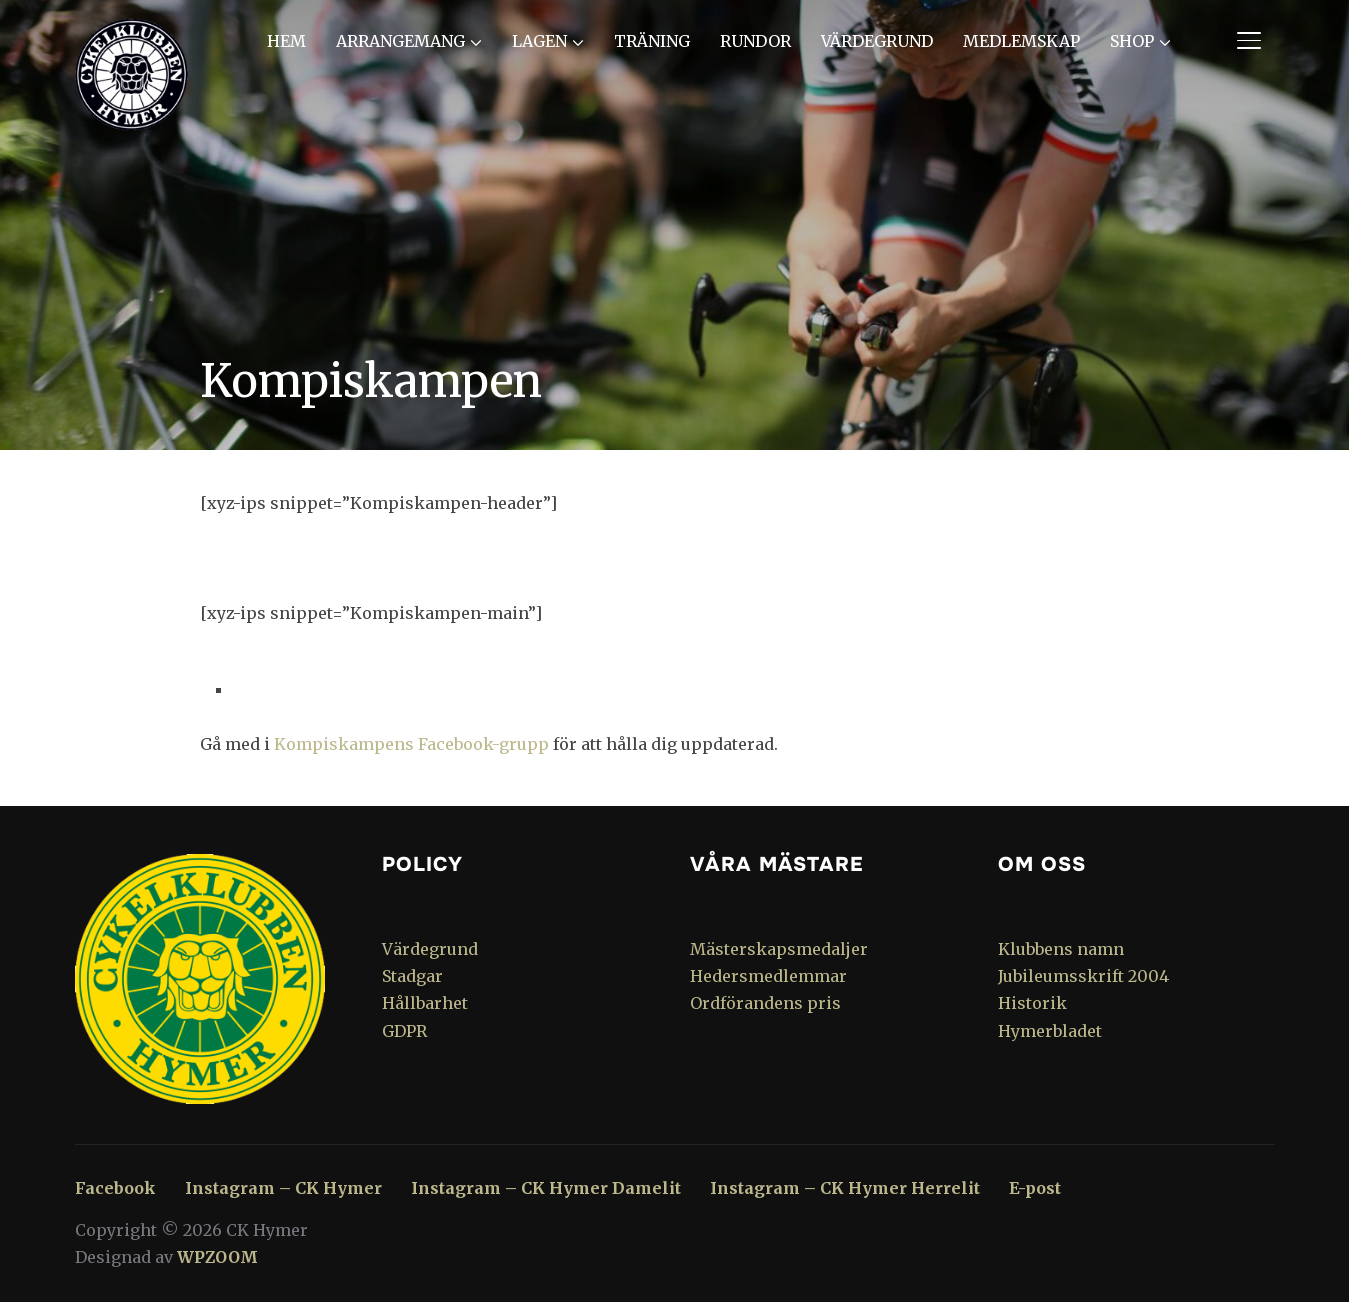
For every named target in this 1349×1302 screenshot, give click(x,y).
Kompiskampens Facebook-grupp (411, 744)
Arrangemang (400, 41)
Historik (1032, 1003)
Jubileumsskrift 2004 (1083, 976)
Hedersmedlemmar (768, 976)
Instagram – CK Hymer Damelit (546, 1188)
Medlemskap (1021, 41)
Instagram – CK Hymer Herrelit (845, 1188)
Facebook (115, 1188)
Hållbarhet (425, 1003)
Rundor (755, 41)
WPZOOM (217, 1257)
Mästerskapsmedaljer (779, 949)
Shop (1132, 41)
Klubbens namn (1061, 949)
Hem (286, 41)
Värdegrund (877, 41)
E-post (1035, 1188)
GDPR (404, 1031)
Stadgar (412, 976)
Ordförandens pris (765, 1003)
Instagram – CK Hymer (283, 1188)
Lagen (539, 41)
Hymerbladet (1050, 1031)
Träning (652, 41)
